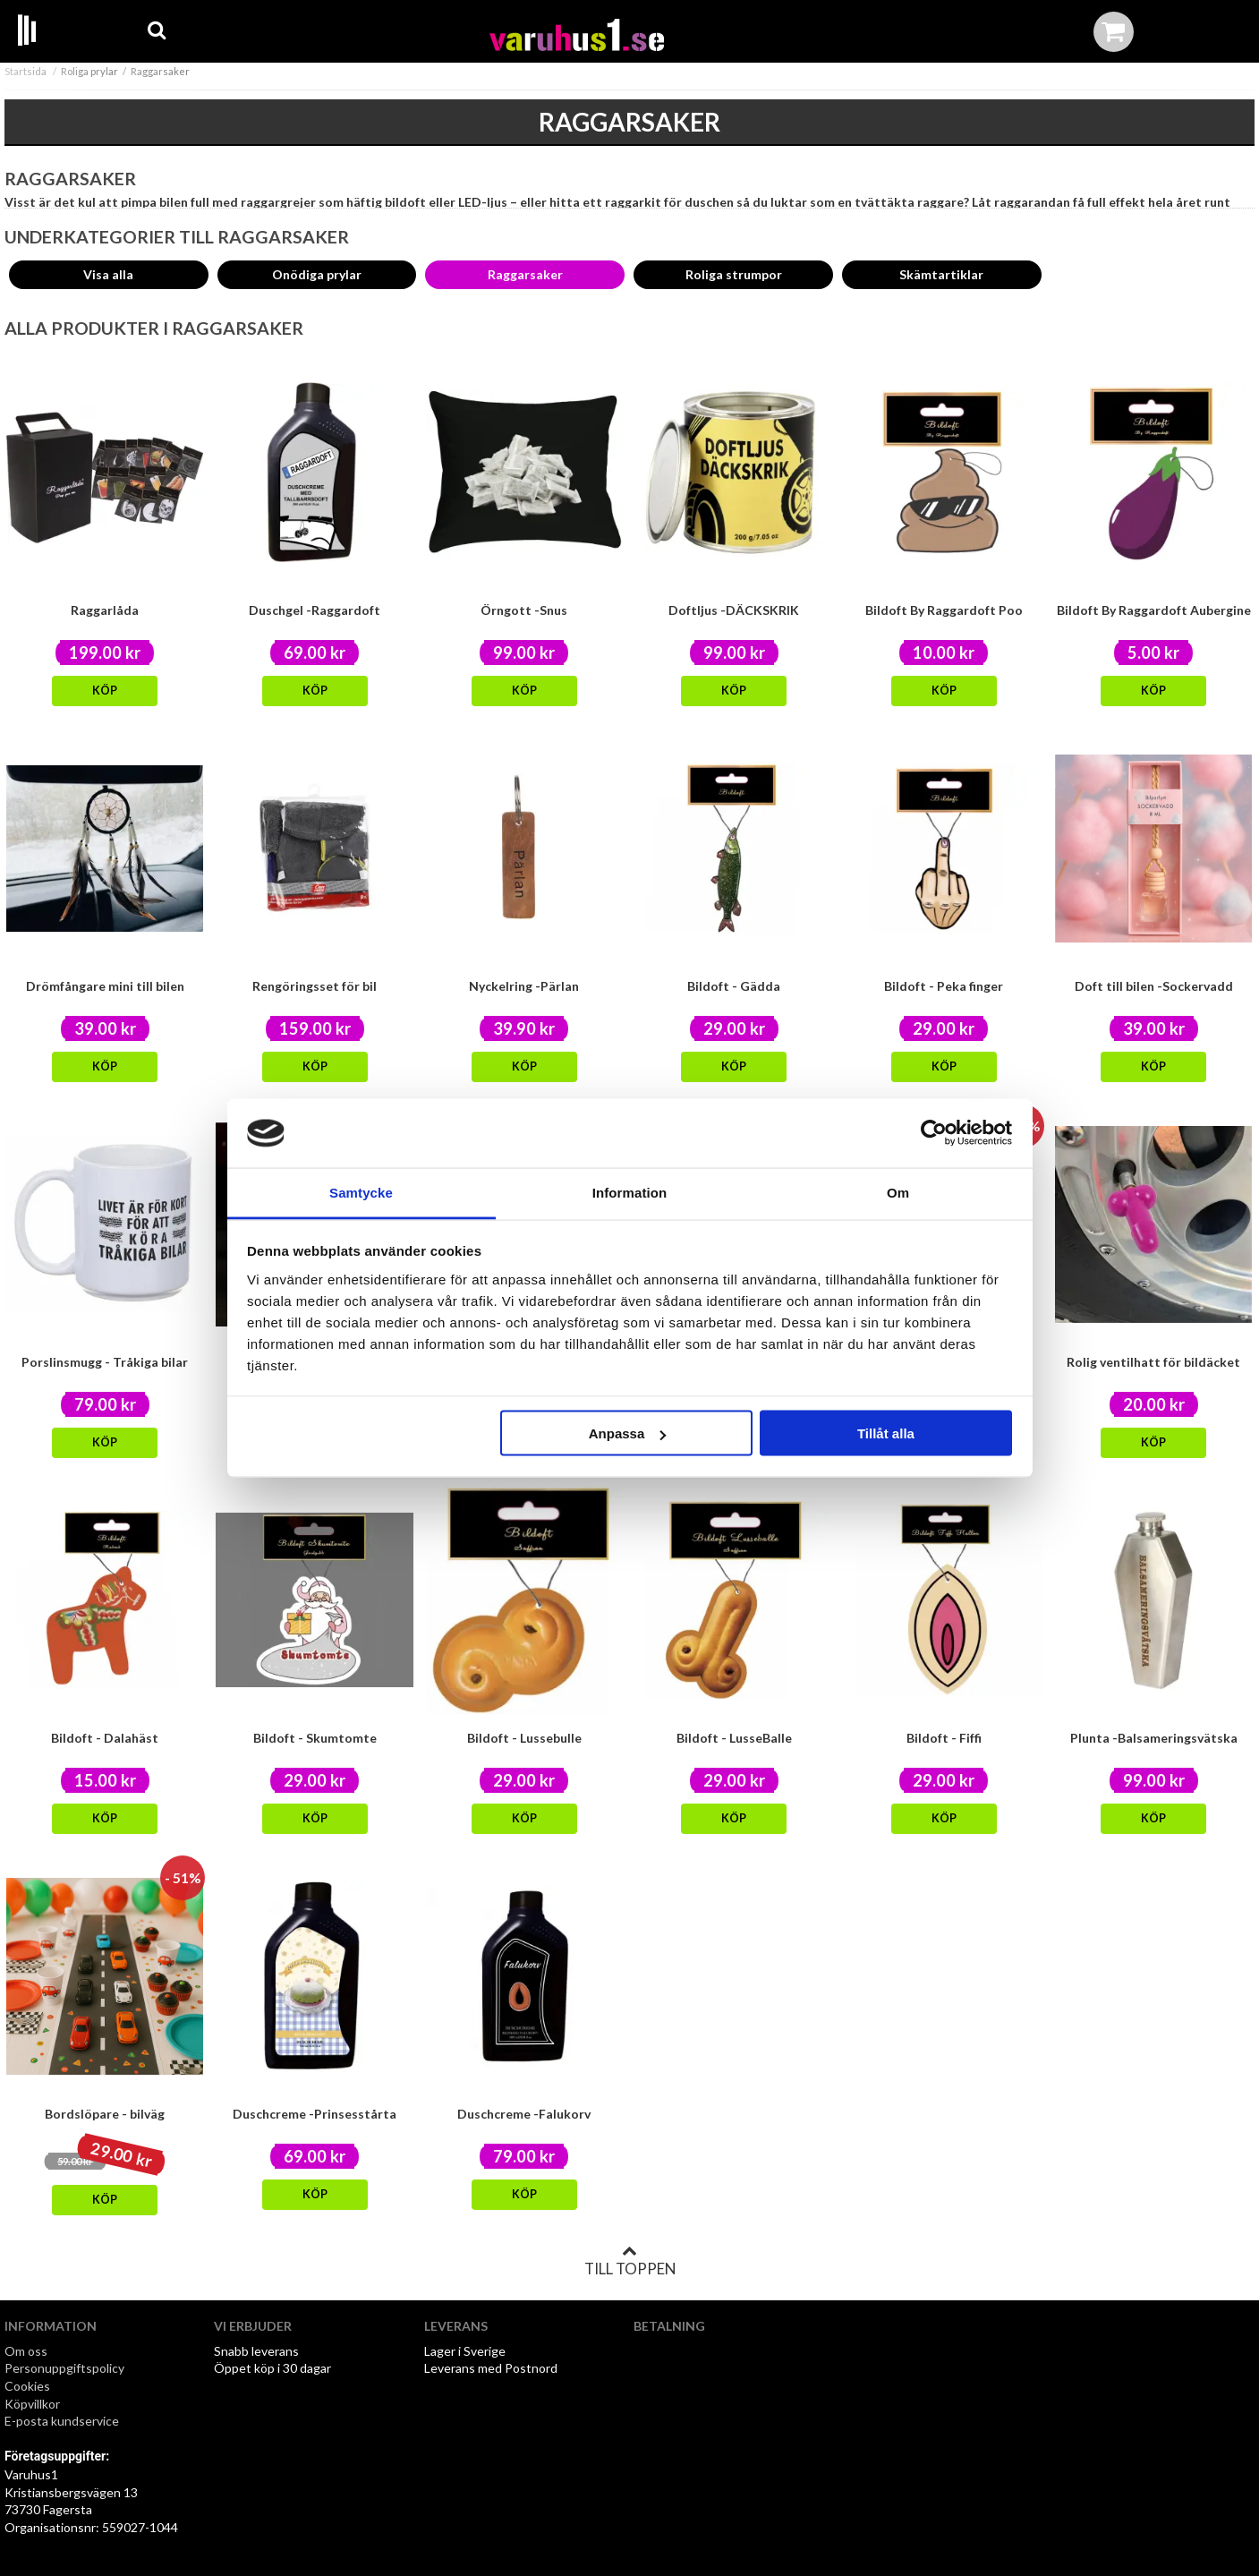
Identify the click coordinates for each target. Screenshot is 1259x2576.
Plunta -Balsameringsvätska (1154, 1737)
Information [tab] (630, 1191)
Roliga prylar (89, 71)
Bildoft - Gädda (733, 986)
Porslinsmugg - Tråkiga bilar (104, 1361)
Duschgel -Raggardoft (314, 610)
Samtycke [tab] (361, 1191)
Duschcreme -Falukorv (524, 2113)
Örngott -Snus (524, 610)
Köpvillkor (32, 2403)
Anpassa (628, 1433)
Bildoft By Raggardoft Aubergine (1154, 610)
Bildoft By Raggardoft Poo (944, 610)
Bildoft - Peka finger (943, 986)
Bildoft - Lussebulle (524, 1737)
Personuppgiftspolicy (64, 2368)
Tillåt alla (885, 1433)
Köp (104, 690)
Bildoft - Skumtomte (315, 1737)
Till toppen (630, 2261)
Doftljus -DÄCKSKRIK (733, 610)
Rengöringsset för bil (314, 986)
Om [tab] (898, 1191)
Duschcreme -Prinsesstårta (314, 2113)
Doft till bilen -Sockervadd (1154, 986)
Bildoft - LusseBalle (734, 1737)
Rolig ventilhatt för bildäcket (1153, 1361)
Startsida (25, 71)
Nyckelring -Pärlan (524, 986)
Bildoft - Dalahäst (104, 1737)
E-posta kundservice (63, 2420)
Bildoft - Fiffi (944, 1737)
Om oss (25, 2350)
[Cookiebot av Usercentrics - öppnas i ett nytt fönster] (933, 1133)
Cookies (27, 2385)
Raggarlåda (105, 610)
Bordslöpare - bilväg (105, 2113)
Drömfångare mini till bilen (105, 986)
